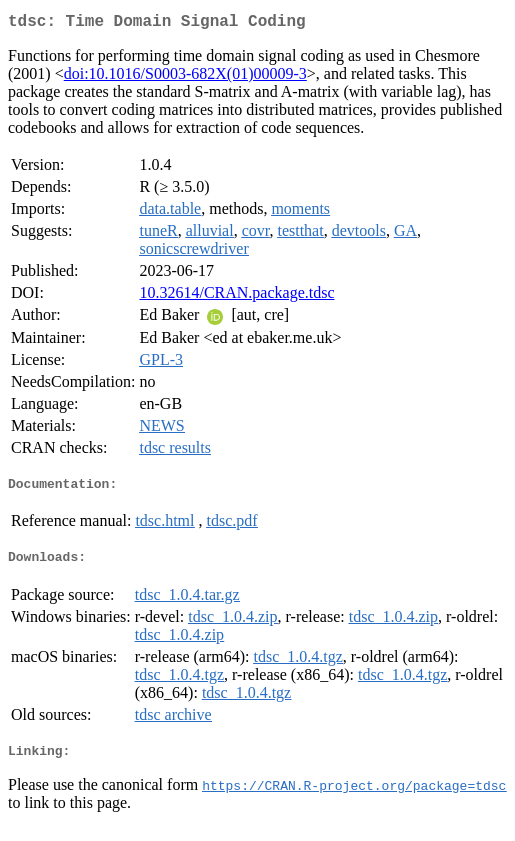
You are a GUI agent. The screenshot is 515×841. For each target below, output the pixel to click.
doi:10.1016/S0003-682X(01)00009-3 (185, 77)
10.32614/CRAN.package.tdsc (236, 296)
